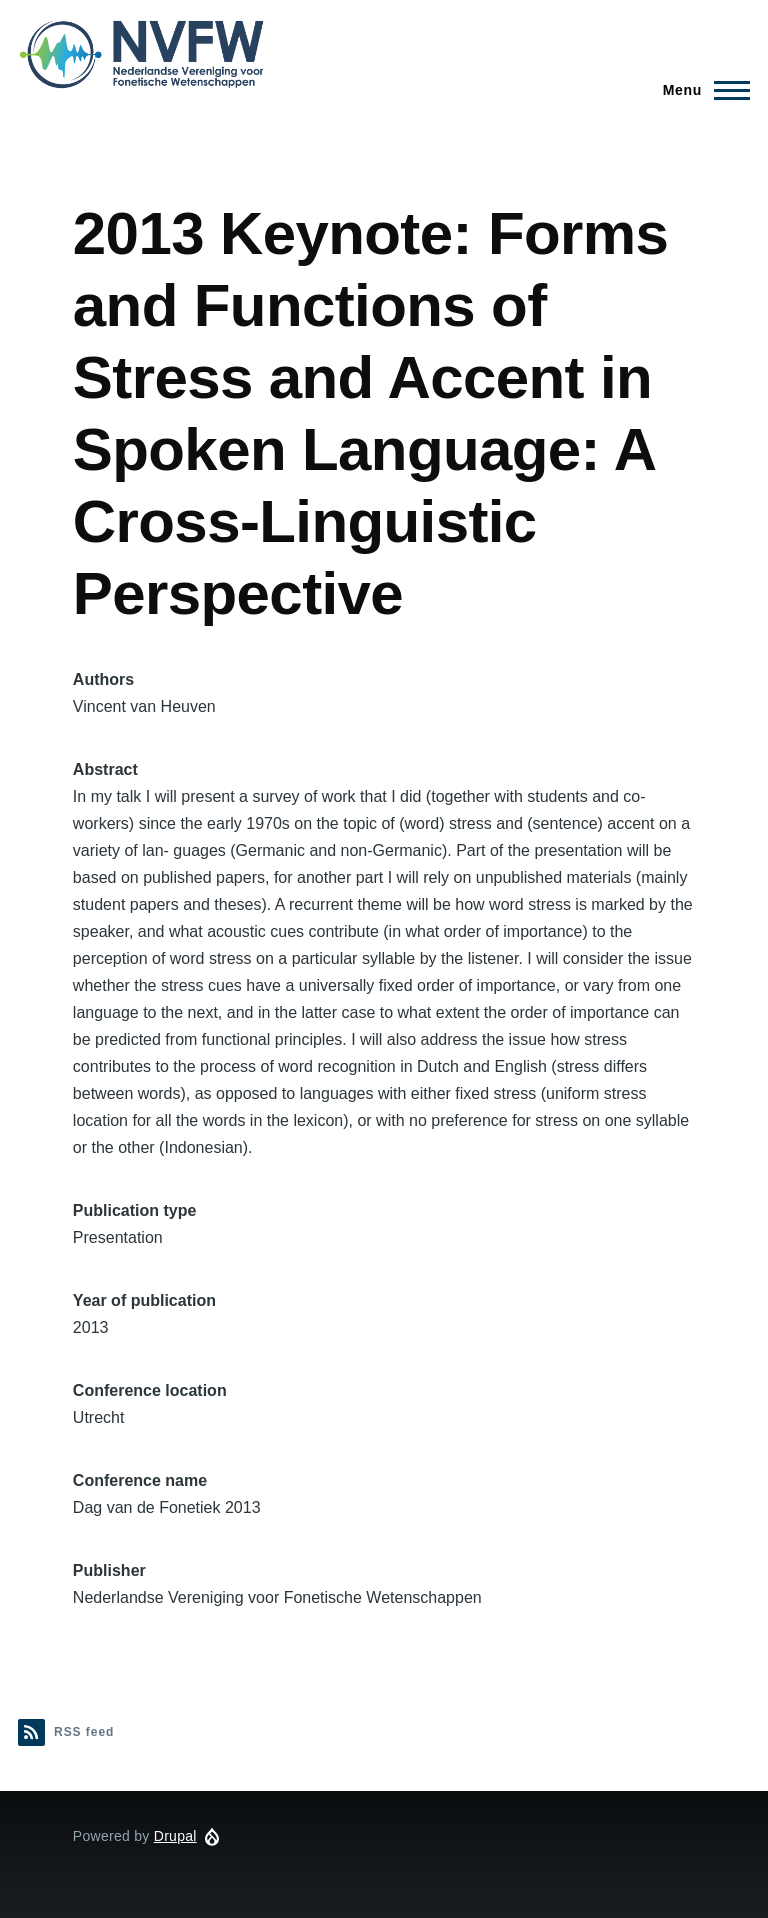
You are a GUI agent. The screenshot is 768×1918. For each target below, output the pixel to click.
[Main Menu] (700, 90)
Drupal (175, 1836)
